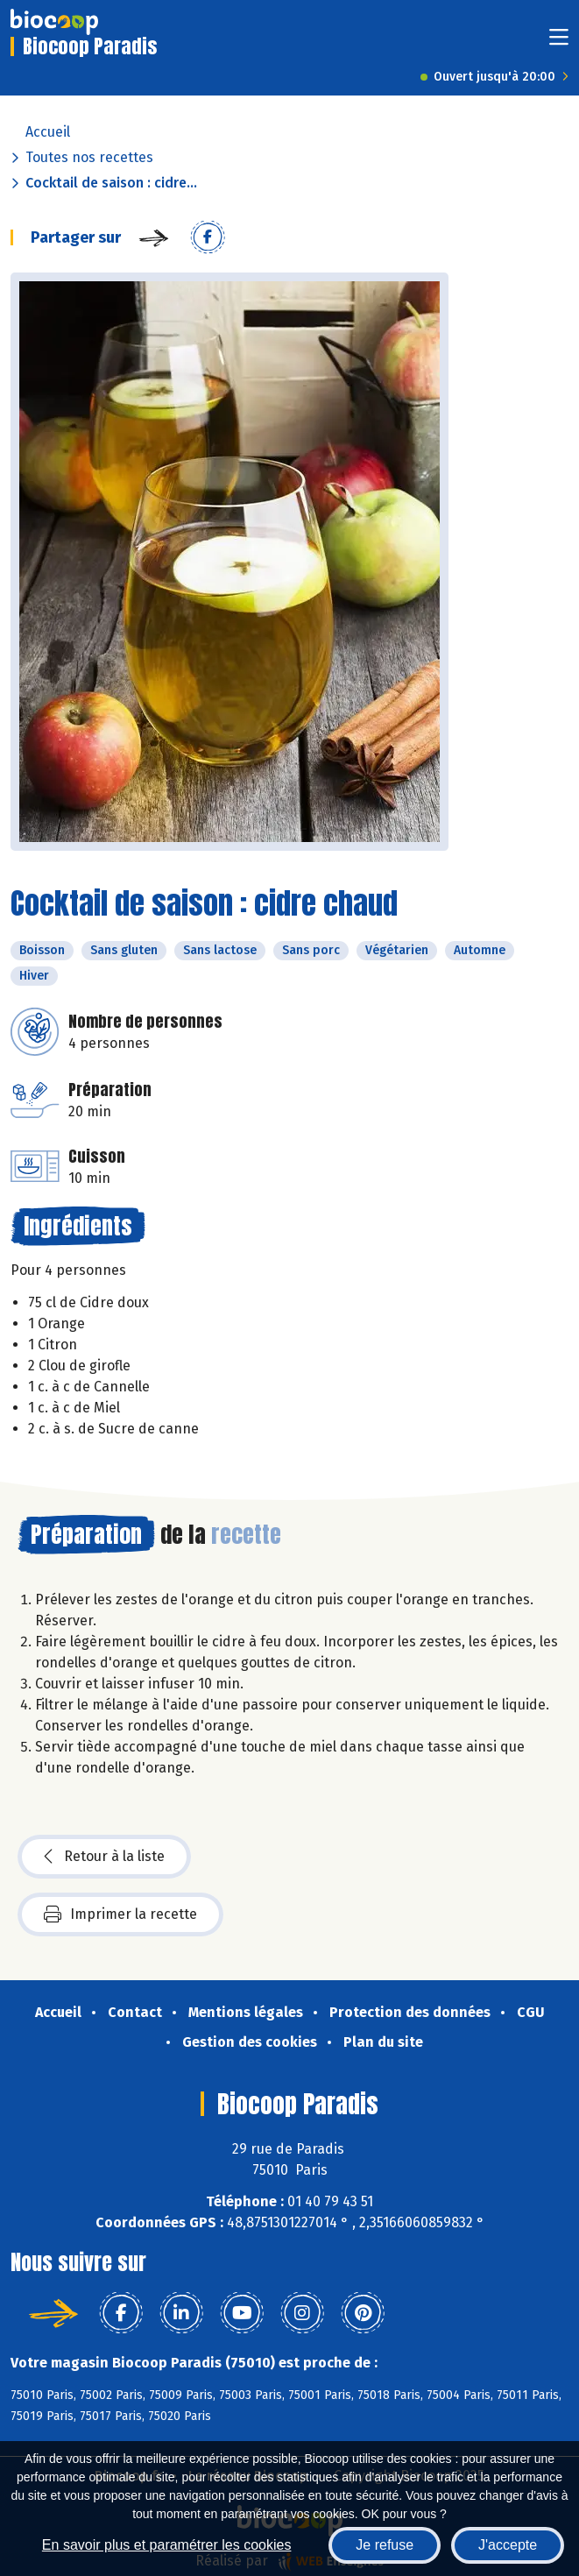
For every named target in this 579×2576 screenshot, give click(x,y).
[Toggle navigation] (558, 42)
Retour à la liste (104, 1856)
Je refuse (384, 2544)
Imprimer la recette (120, 1914)
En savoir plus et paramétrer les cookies (167, 2544)
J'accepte (507, 2544)
